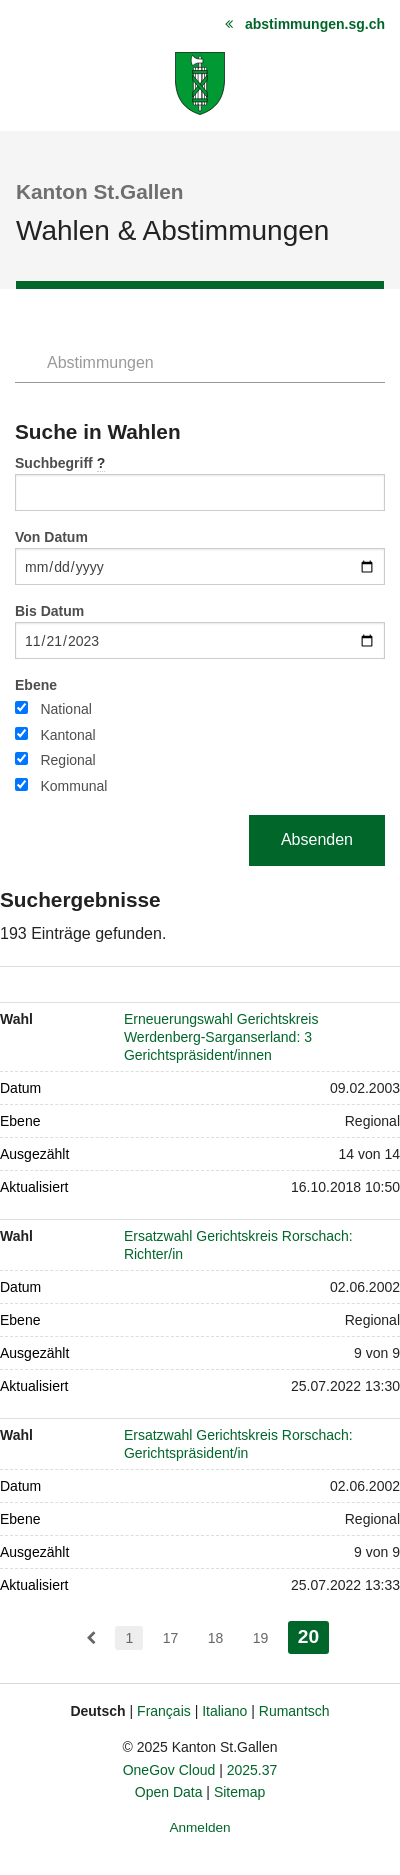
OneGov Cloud (169, 1770)
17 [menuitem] (171, 1638)
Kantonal (67, 735)
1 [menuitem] (129, 1638)
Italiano (224, 1711)
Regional (67, 760)
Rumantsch (294, 1711)
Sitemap (239, 1792)
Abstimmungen (100, 362)
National (65, 709)
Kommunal (73, 786)
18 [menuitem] (216, 1638)
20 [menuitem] (313, 1634)
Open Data (169, 1792)
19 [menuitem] (261, 1638)
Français (164, 1711)
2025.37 (252, 1770)
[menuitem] (91, 1638)
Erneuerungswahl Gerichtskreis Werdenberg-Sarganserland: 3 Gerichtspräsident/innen (221, 1037)
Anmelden (199, 1827)
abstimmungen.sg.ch (315, 24)
